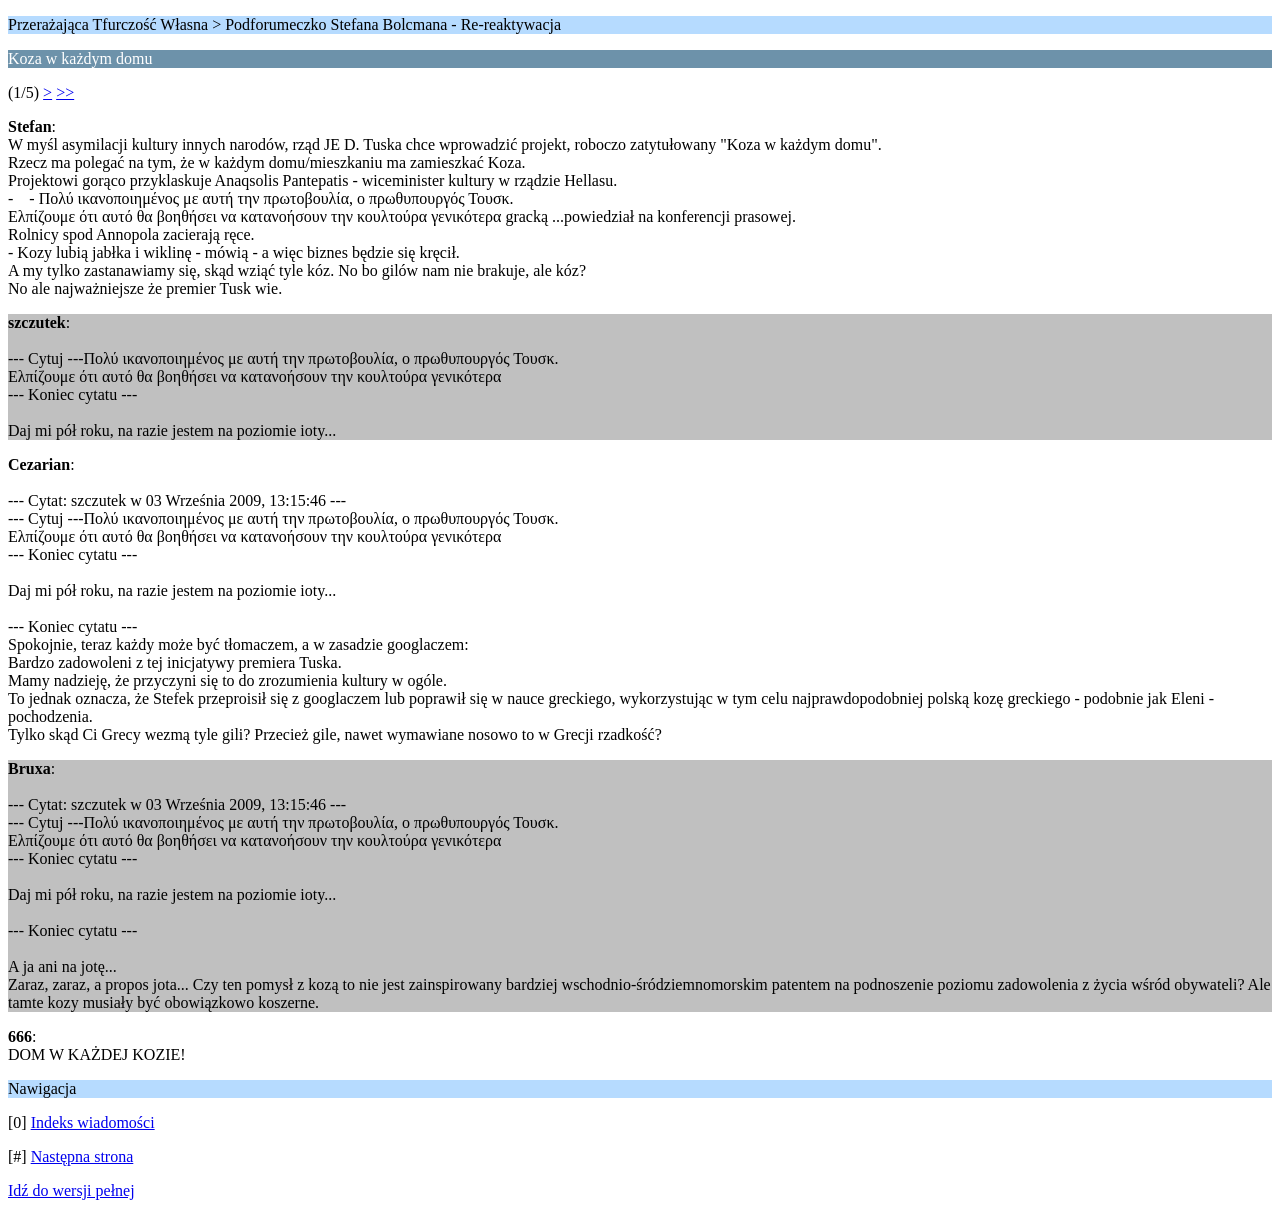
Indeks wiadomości (93, 1122)
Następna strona (82, 1156)
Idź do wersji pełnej (71, 1190)
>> (65, 92)
